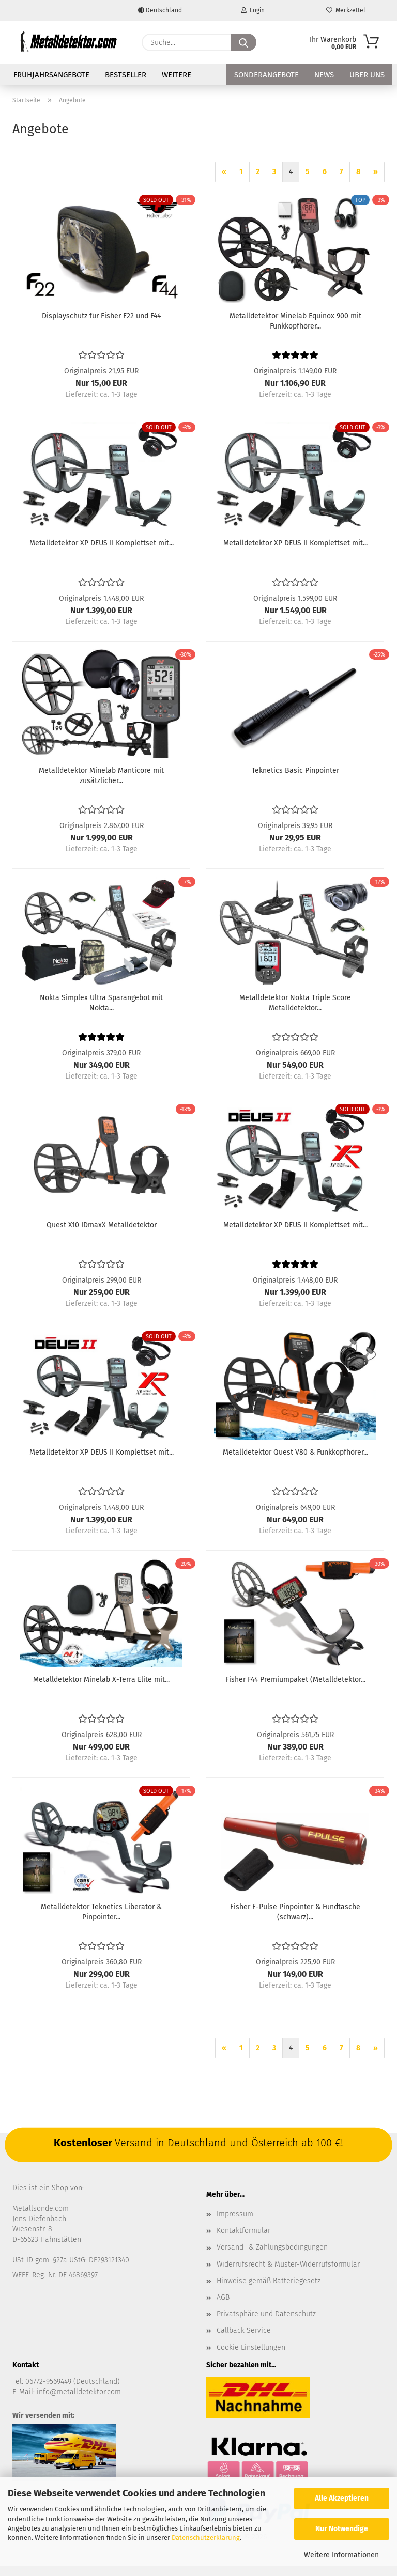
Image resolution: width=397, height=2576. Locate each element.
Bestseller (125, 75)
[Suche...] (243, 42)
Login (253, 10)
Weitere (176, 75)
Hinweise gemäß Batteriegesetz (268, 2280)
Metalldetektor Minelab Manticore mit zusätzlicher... (101, 775)
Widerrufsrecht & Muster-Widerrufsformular (288, 2264)
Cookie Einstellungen (251, 2347)
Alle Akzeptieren (342, 2498)
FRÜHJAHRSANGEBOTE (51, 75)
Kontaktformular (243, 2230)
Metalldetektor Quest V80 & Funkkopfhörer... (295, 1452)
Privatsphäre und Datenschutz (266, 2313)
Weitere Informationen (341, 2555)
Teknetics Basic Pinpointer (295, 770)
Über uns (367, 75)
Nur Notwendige (341, 2528)
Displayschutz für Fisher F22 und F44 (101, 315)
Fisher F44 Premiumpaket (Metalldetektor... (295, 1679)
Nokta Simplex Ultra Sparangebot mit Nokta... (101, 1002)
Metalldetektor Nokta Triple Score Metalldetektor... (295, 1002)
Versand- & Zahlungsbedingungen (272, 2247)
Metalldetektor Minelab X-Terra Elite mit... (101, 1679)
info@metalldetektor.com (79, 2391)
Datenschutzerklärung (206, 2537)
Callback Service (244, 2330)
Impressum (235, 2214)
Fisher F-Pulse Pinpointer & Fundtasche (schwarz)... (295, 1912)
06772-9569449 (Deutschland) (72, 2381)
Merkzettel (345, 10)
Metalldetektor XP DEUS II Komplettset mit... (101, 543)
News (324, 75)
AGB (223, 2297)
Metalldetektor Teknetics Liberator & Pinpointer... (101, 1912)
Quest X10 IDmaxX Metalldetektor (102, 1225)
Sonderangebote (266, 75)
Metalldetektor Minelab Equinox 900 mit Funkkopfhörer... (295, 321)
